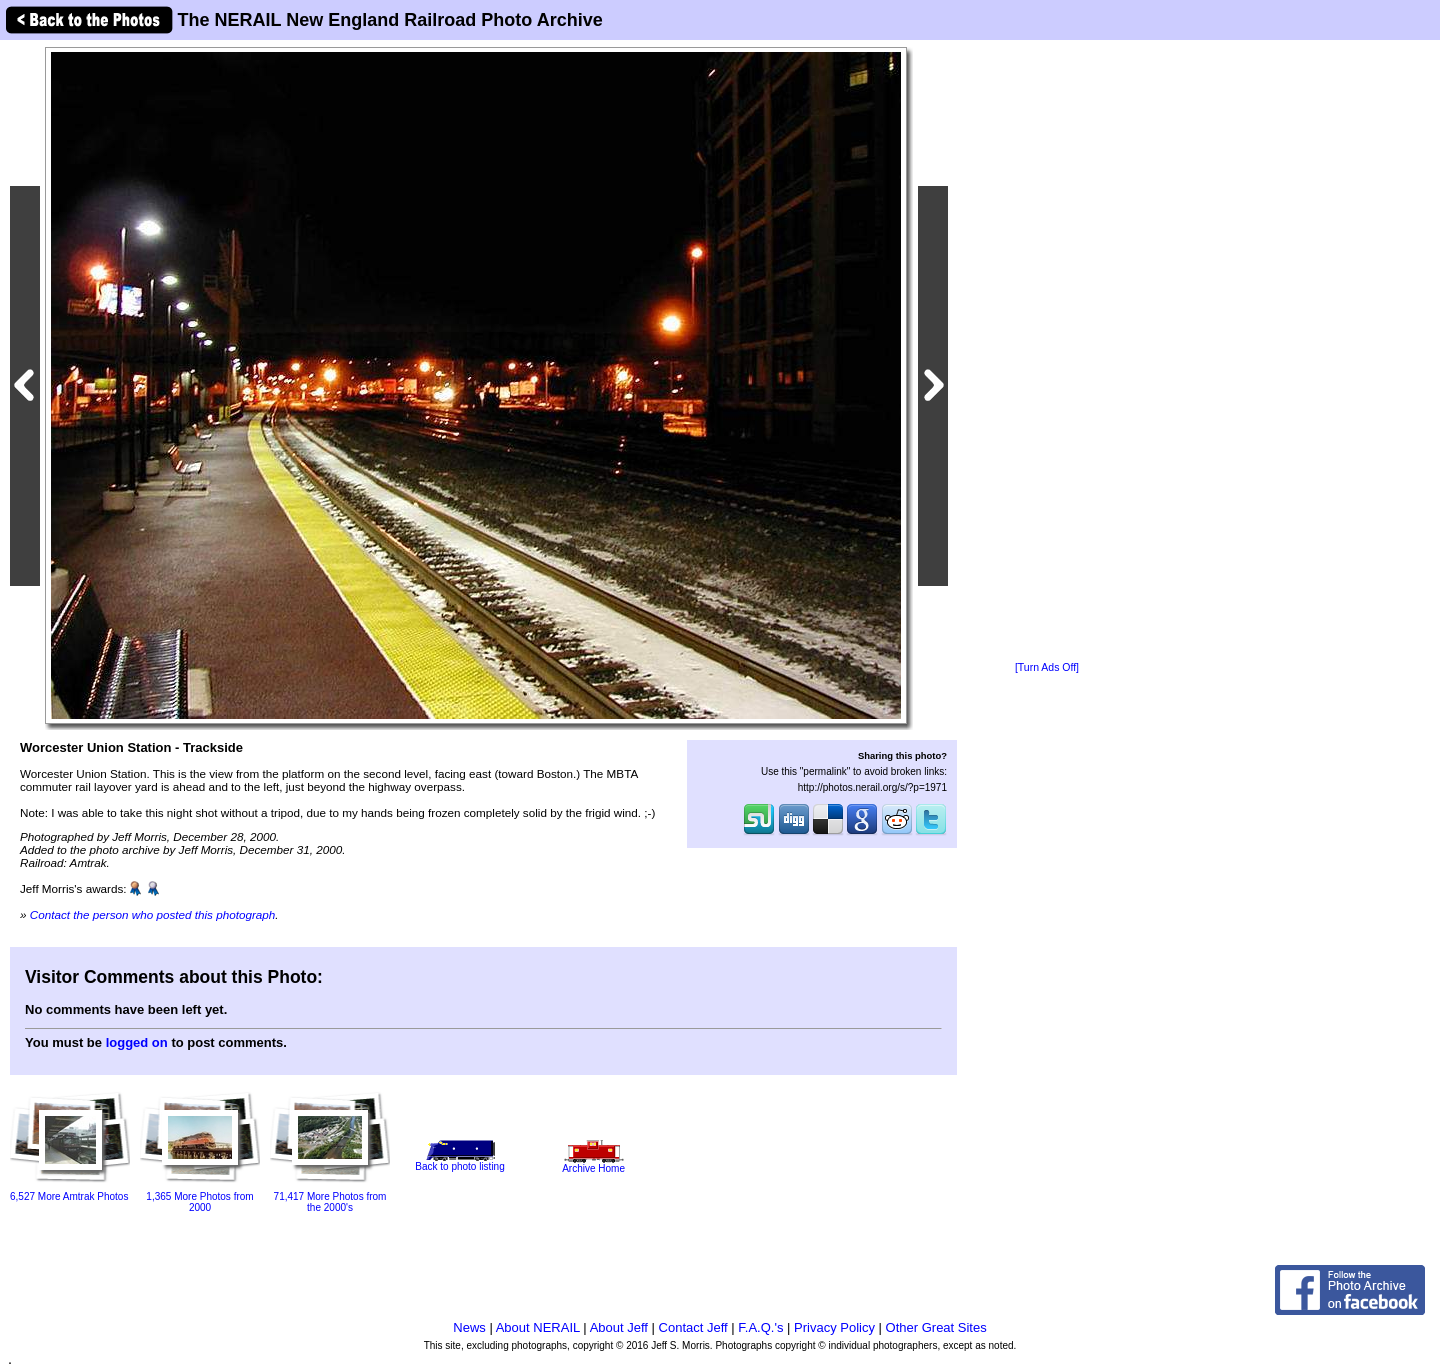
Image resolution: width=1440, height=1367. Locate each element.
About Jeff (619, 1327)
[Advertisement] (1047, 352)
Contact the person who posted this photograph (153, 914)
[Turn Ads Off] (1047, 667)
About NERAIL (538, 1327)
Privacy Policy (834, 1327)
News (469, 1327)
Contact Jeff (693, 1327)
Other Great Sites (936, 1327)
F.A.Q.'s (760, 1327)
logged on (137, 1042)
